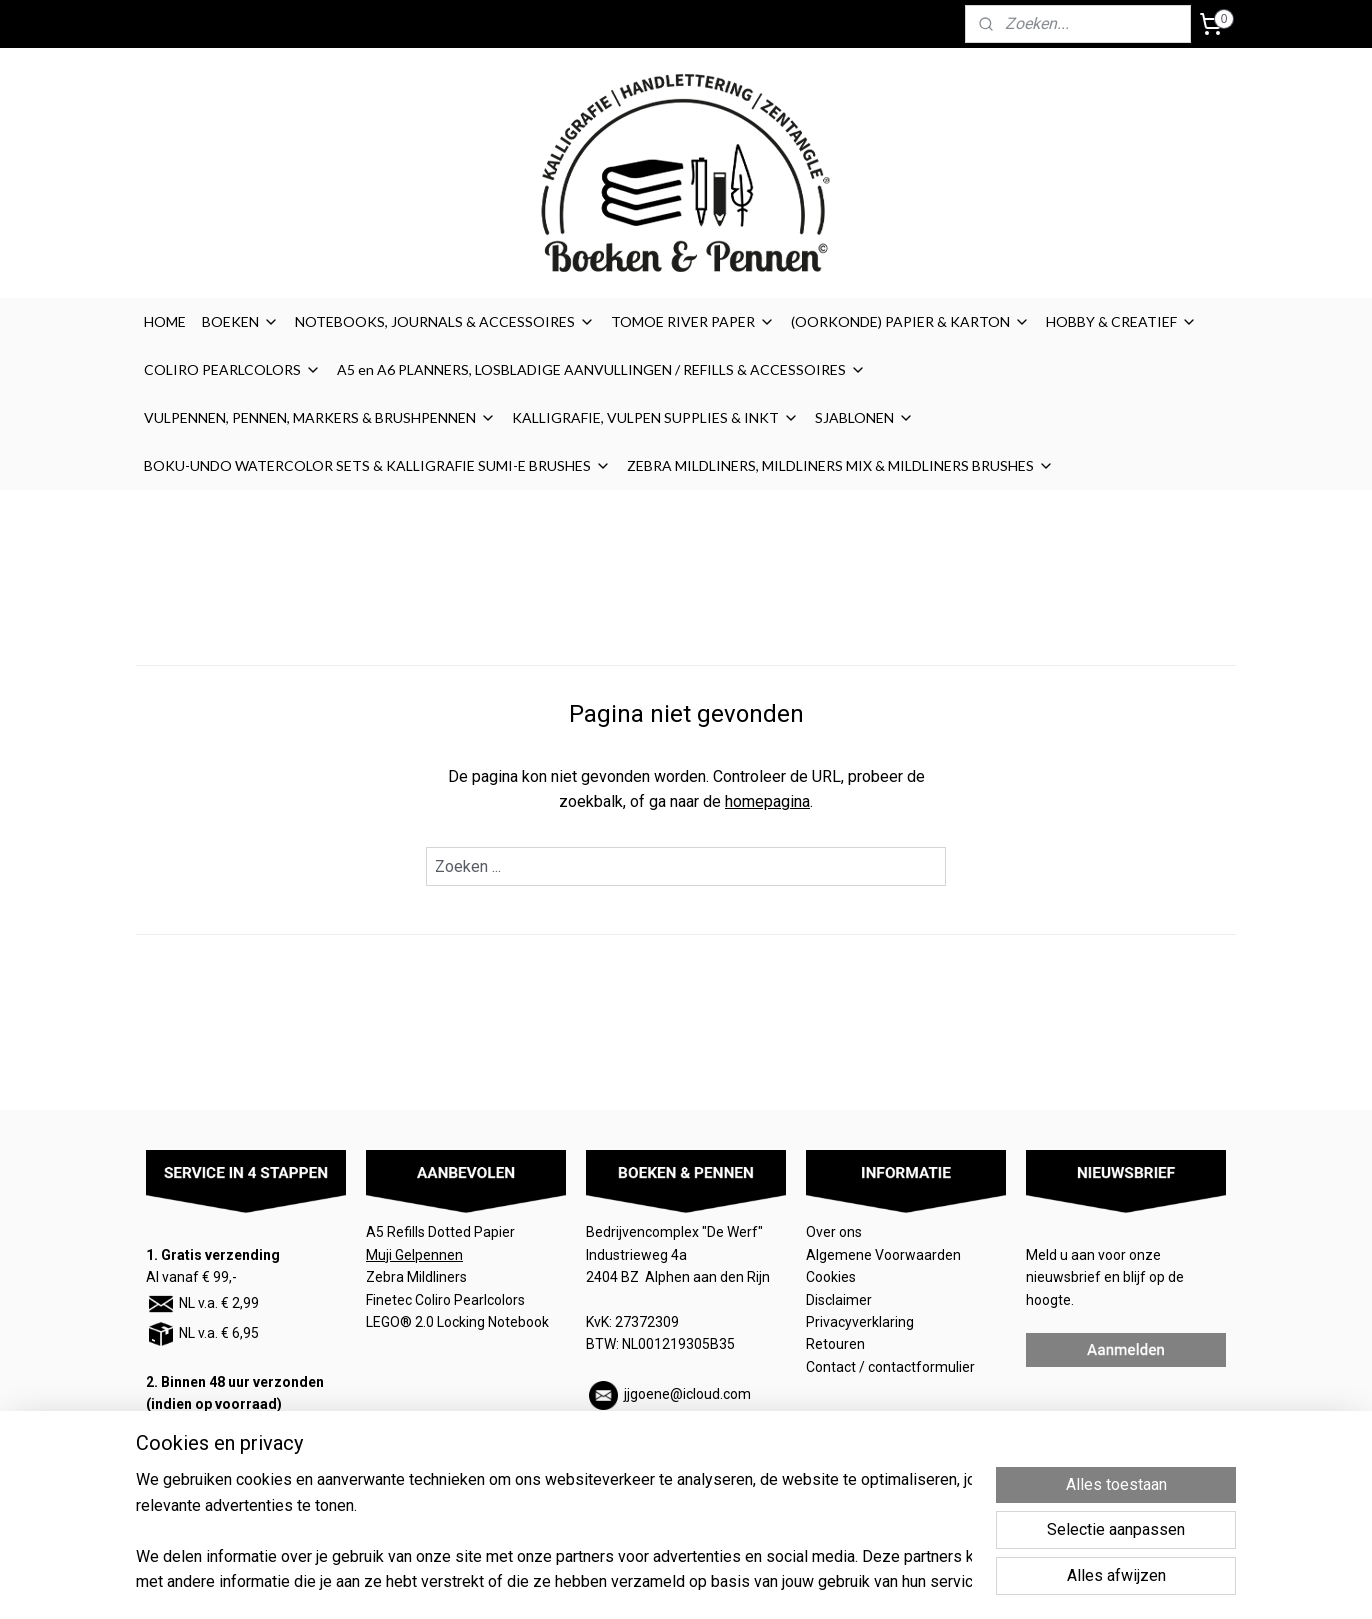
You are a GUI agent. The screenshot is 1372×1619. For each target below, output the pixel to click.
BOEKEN (240, 321)
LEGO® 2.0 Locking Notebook (457, 1322)
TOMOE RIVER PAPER (693, 321)
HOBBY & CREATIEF (1121, 321)
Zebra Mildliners (418, 1277)
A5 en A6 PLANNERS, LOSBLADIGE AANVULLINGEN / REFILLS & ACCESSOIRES (601, 369)
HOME (165, 321)
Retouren (837, 1344)
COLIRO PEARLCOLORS (232, 369)
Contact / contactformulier (890, 1367)
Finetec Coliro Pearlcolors (445, 1300)
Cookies (832, 1277)
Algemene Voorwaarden (885, 1255)
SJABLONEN (864, 417)
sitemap (763, 1582)
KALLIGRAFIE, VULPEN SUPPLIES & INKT (655, 417)
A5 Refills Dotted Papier (440, 1232)
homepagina (767, 801)
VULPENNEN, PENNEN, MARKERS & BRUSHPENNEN (320, 417)
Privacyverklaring (860, 1322)
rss (802, 1582)
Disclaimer (839, 1300)
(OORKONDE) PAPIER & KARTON (910, 321)
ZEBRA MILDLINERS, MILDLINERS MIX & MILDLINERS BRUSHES (840, 465)
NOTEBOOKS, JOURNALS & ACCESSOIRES (445, 321)
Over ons (834, 1232)
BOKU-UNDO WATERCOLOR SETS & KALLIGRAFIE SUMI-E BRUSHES (377, 465)
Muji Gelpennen (414, 1255)
